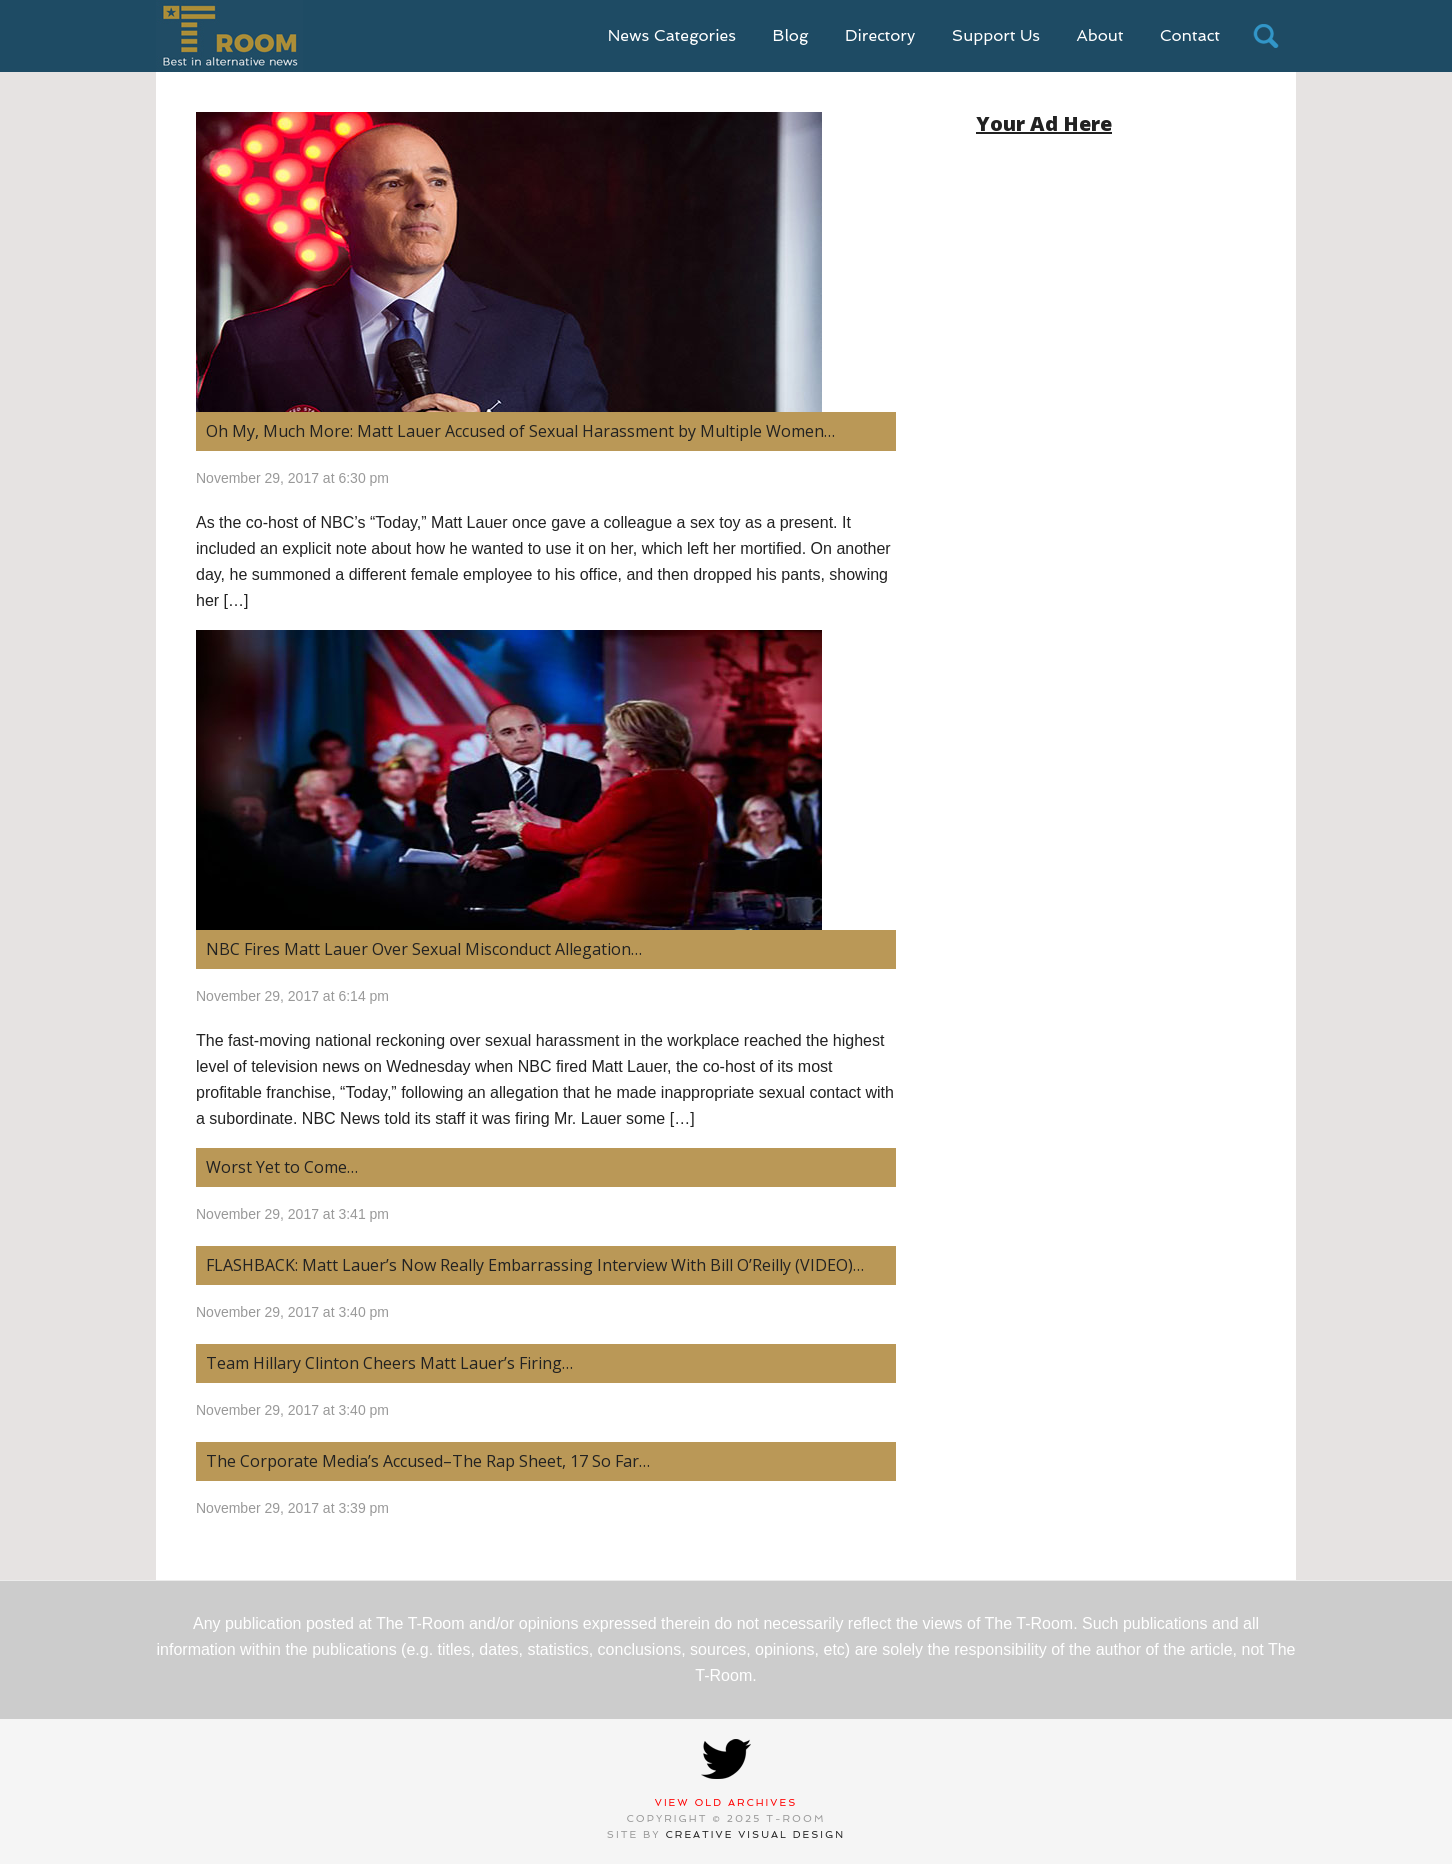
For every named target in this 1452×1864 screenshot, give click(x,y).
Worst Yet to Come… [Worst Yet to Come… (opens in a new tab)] (282, 1167)
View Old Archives (726, 1802)
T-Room (229, 36)
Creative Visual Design (756, 1834)
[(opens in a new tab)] (546, 262)
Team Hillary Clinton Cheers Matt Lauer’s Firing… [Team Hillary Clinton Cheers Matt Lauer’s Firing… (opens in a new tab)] (389, 1363)
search (1266, 36)
